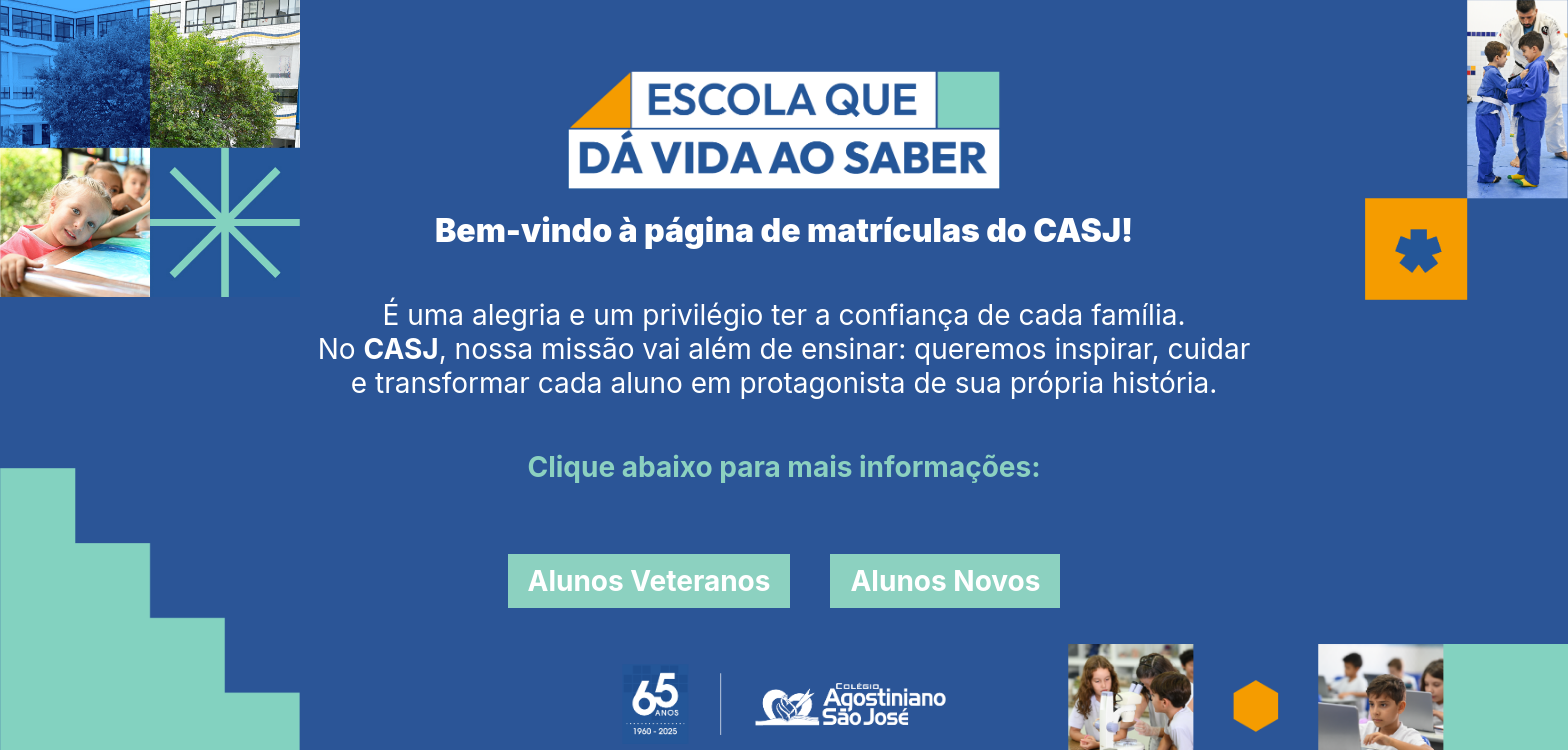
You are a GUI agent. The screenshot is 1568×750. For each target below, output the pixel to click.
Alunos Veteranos (649, 581)
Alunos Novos (945, 581)
